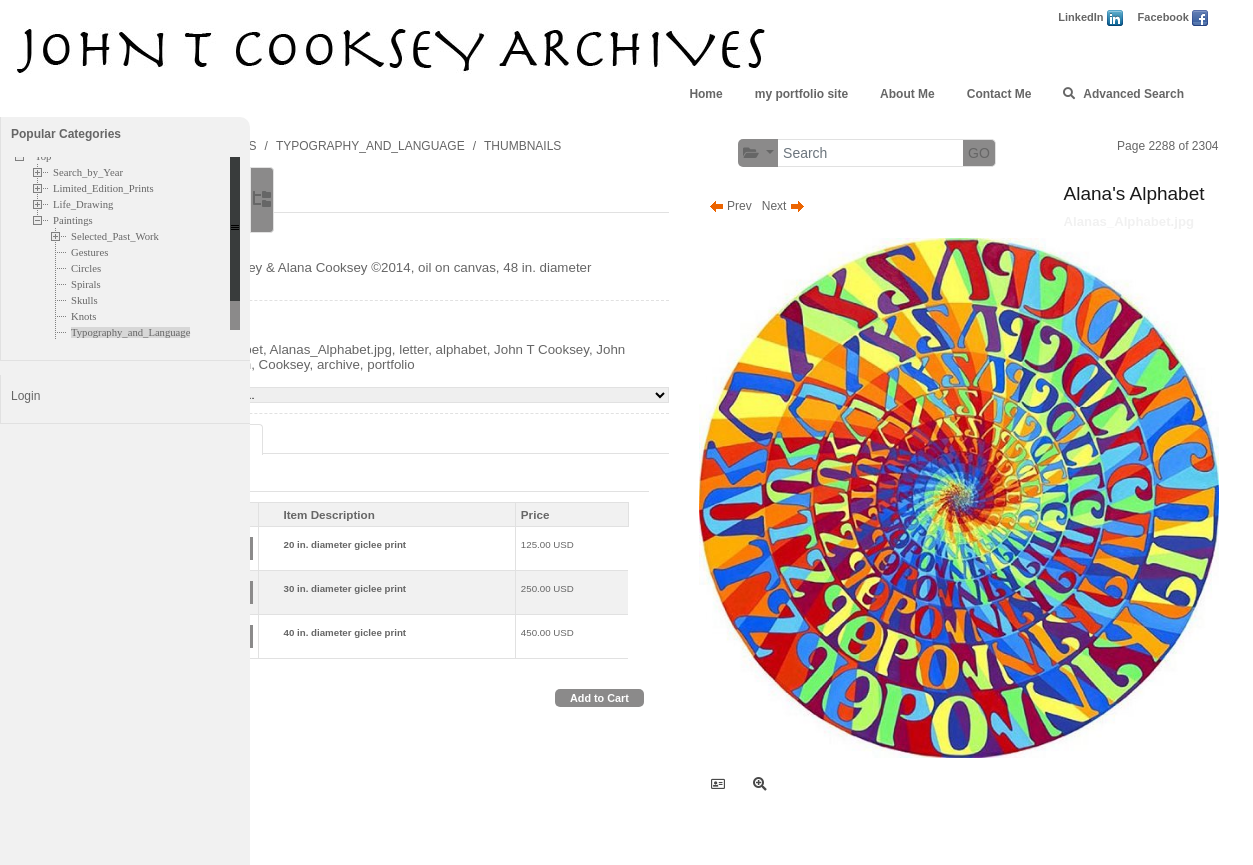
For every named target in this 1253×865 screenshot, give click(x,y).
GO (1057, 153)
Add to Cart (677, 713)
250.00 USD (653, 603)
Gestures (89, 252)
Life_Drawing (83, 204)
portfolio (648, 379)
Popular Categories (66, 134)
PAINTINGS (392, 146)
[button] (835, 153)
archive (596, 379)
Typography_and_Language (130, 332)
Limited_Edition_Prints (103, 188)
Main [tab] (345, 199)
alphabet (628, 364)
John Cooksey (430, 379)
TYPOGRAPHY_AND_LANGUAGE (537, 146)
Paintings (73, 220)
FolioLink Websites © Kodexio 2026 (876, 822)
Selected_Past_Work (115, 236)
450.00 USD (653, 647)
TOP (328, 146)
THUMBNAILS (689, 146)
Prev (808, 206)
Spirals (86, 284)
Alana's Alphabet (380, 364)
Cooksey (541, 379)
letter (580, 364)
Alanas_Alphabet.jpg (498, 364)
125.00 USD (653, 559)
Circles (86, 268)
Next (861, 206)
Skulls (84, 300)
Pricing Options (372, 455)
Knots (83, 316)
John (494, 379)
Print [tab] (363, 494)
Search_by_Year (88, 172)
